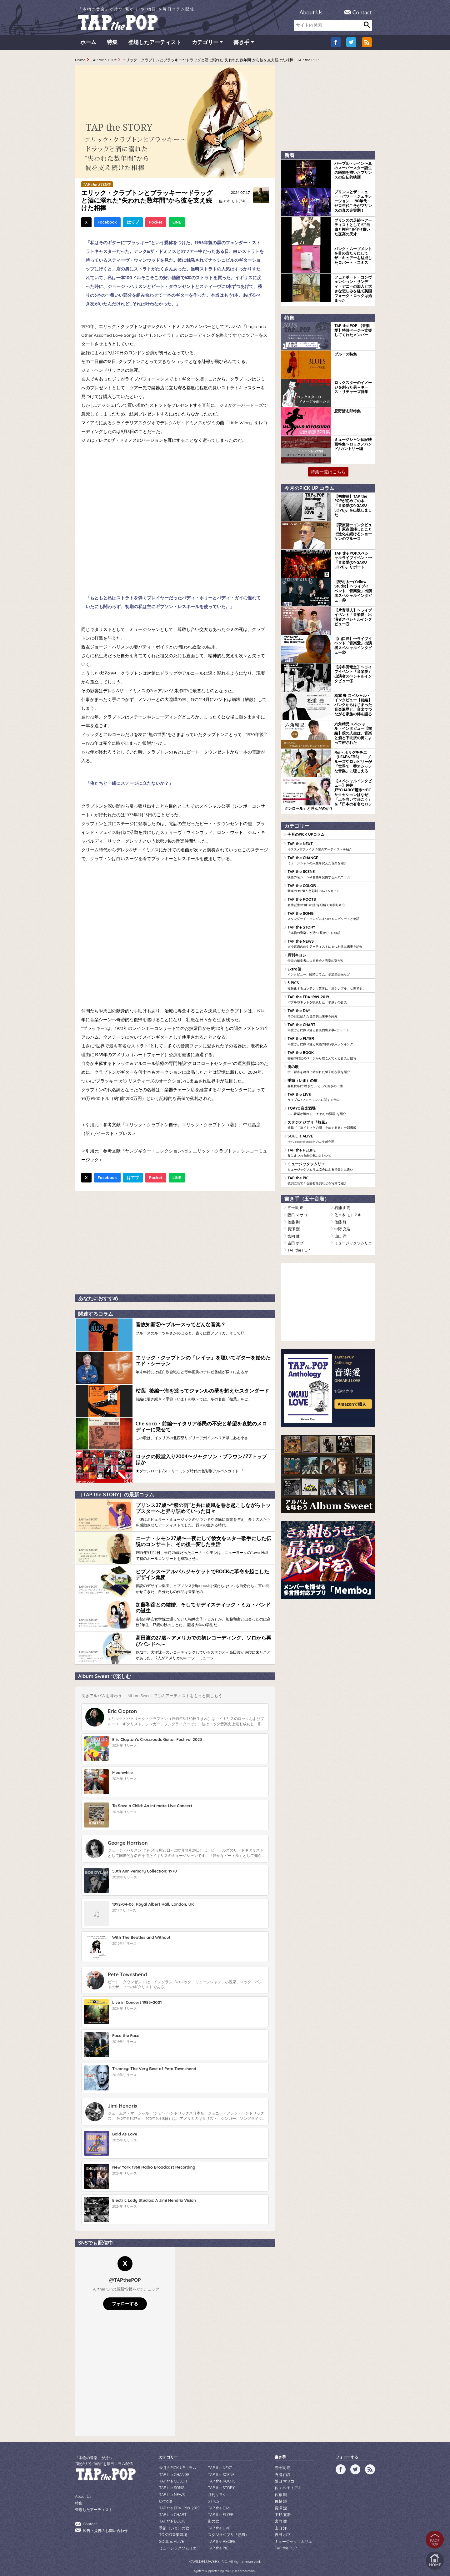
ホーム (88, 43)
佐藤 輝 (340, 1216)
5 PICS (330, 983)
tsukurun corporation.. (240, 2561)
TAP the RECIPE (330, 1148)
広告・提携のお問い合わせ (105, 2523)
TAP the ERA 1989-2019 (330, 997)
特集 (112, 43)
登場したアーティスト (154, 43)
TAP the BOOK (330, 1052)
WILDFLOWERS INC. (210, 2551)
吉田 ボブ (295, 1237)
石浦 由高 (342, 1203)
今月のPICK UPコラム (306, 834)
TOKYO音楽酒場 (330, 1107)
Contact (362, 12)
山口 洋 (340, 1230)
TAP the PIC (330, 1176)
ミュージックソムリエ (330, 1162)
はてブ (133, 223)
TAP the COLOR (330, 887)
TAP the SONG (330, 915)
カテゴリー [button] (205, 43)
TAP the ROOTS (330, 901)
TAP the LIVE (330, 1093)
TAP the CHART (330, 1025)
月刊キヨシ (330, 956)
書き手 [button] (241, 43)
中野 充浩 (342, 1223)
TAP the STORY (104, 61)
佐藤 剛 (294, 1216)
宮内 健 (294, 1230)
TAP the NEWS (330, 942)
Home (80, 61)
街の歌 (330, 1066)
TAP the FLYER (330, 1038)
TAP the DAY (330, 1011)
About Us (310, 12)
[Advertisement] (175, 1243)
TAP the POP (298, 1244)
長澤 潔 (294, 1223)
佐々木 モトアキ (232, 202)
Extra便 (330, 970)
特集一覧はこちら (328, 472)
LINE (176, 223)
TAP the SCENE (330, 873)
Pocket (155, 223)
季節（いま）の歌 (330, 1080)
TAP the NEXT (330, 846)
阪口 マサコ (297, 1209)
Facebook (107, 223)
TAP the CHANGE (330, 859)
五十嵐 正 (295, 1203)
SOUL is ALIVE (330, 1135)
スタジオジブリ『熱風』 (330, 1121)
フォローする (125, 2298)
